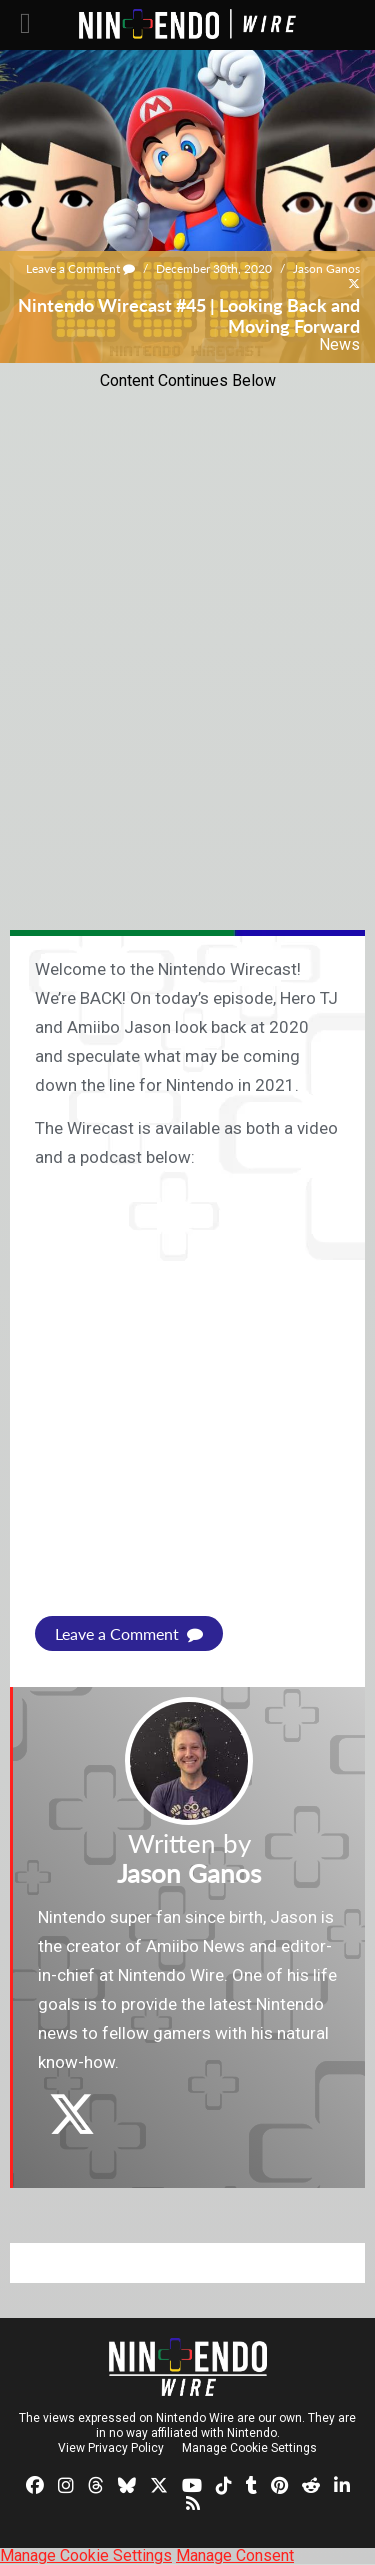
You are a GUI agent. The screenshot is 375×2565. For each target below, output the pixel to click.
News (339, 344)
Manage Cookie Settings (249, 2448)
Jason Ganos (326, 268)
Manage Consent (235, 2555)
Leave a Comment (80, 268)
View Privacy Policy (111, 2448)
